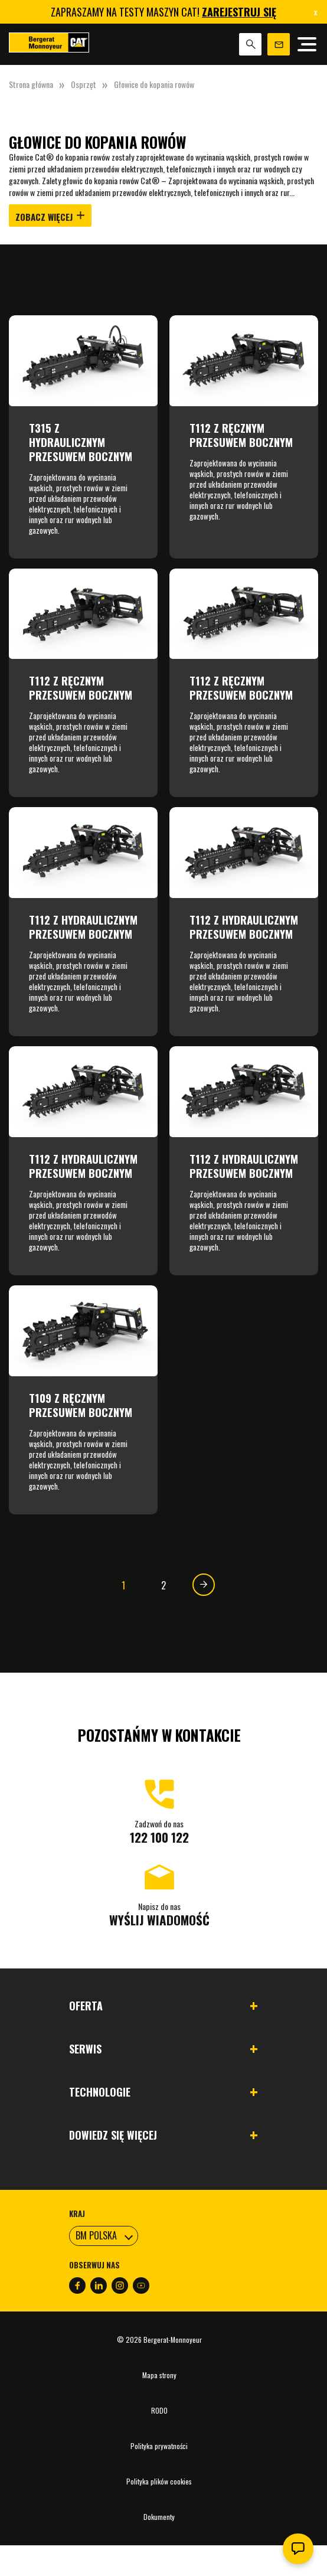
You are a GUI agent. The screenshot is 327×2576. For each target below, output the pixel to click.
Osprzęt (83, 84)
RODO (159, 2410)
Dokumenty (159, 2517)
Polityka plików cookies (159, 2481)
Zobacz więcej (50, 216)
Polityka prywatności (159, 2446)
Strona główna (31, 84)
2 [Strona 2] (163, 1585)
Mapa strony (159, 2375)
